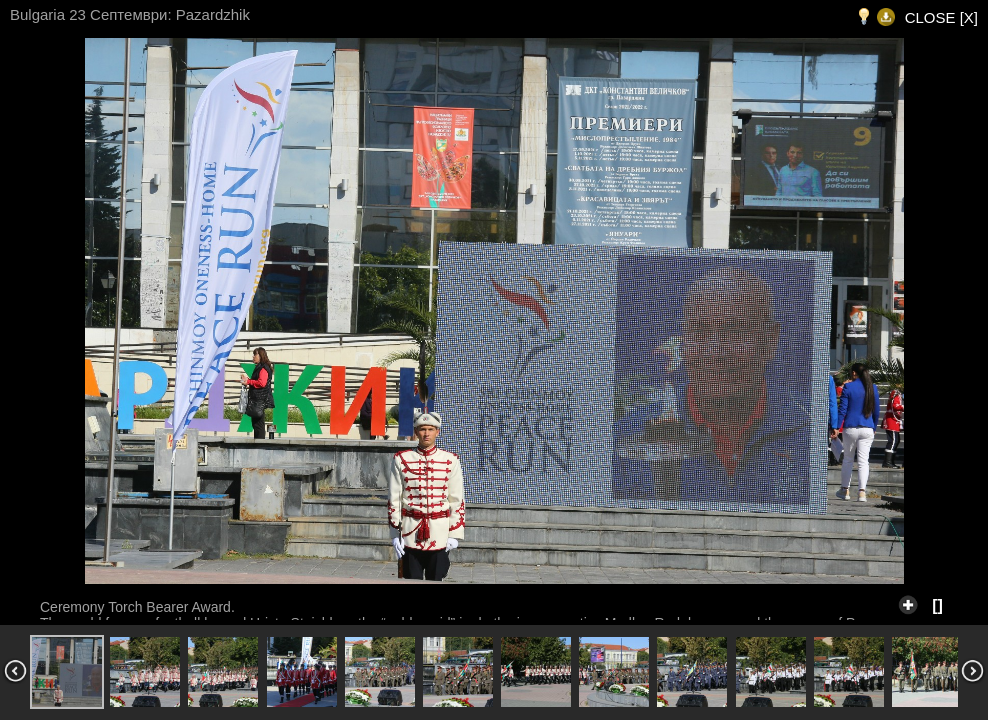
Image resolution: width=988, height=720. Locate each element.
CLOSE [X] (941, 17)
